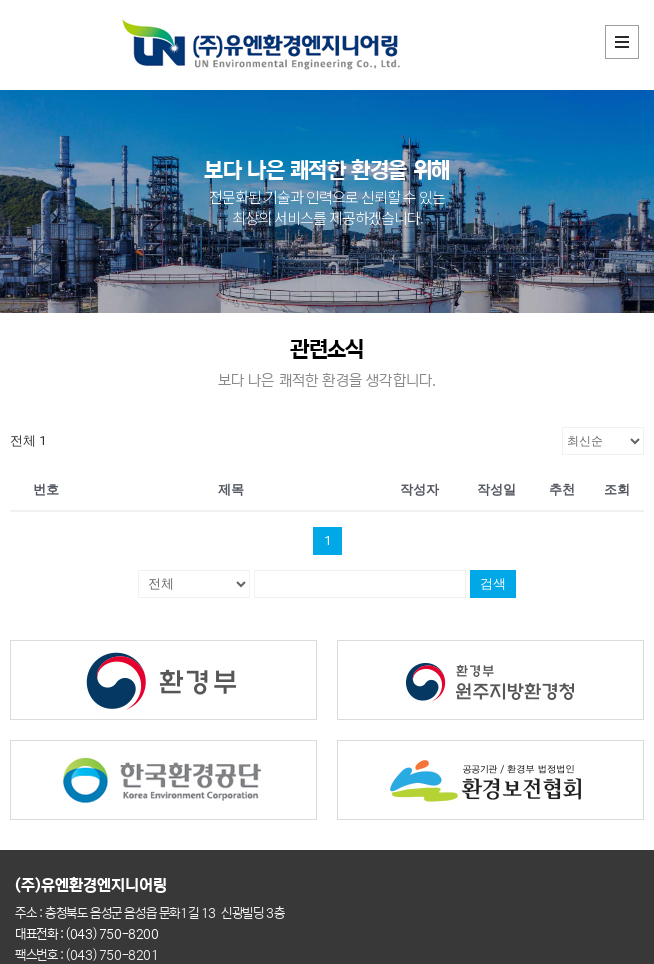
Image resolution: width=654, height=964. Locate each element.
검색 (493, 583)
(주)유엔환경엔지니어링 (93, 885)
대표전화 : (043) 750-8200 (87, 934)
